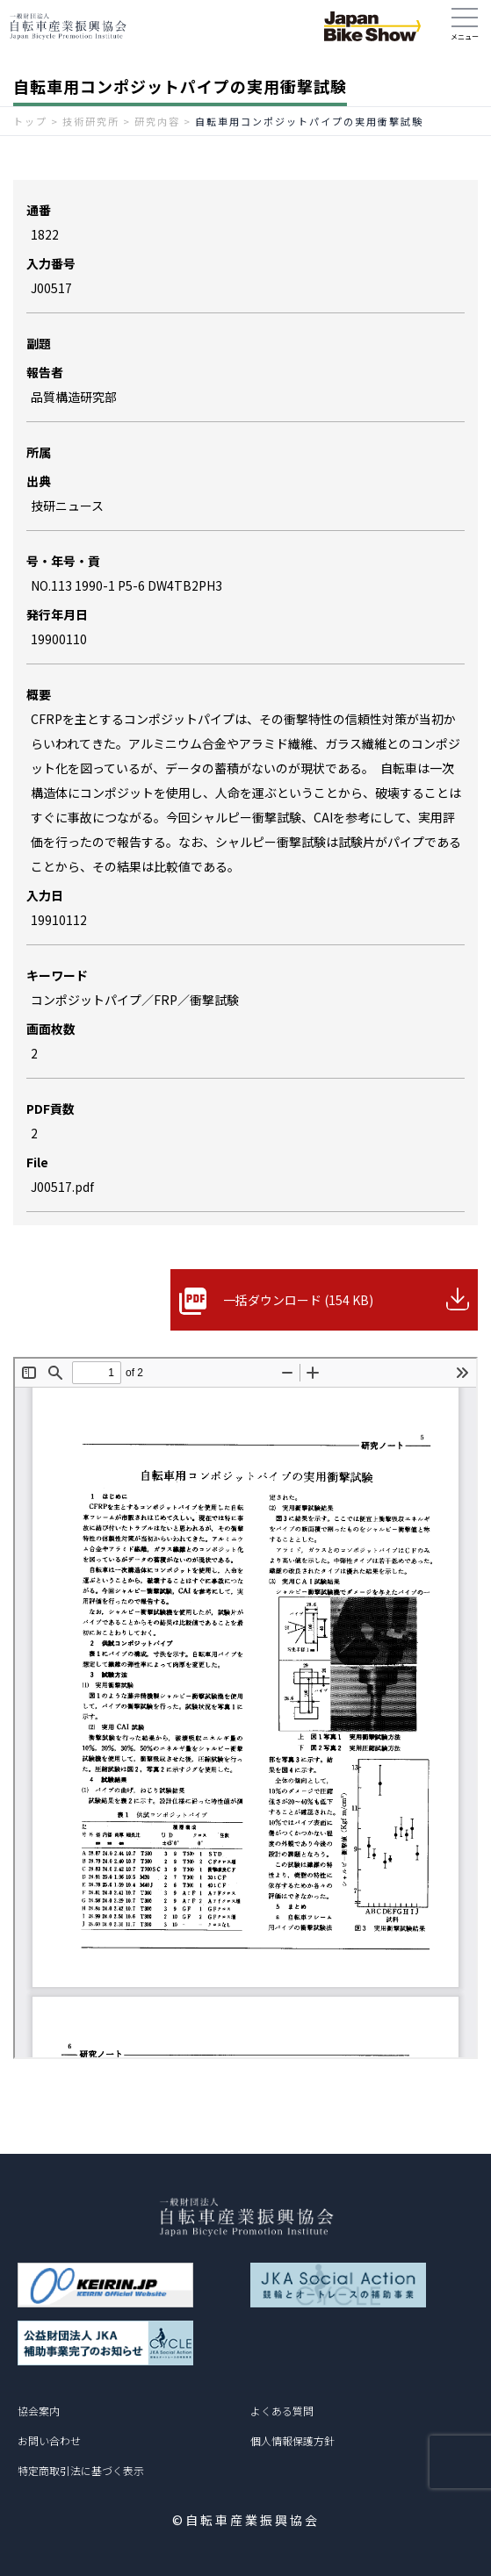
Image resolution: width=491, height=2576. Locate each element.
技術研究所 (90, 121)
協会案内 (39, 2410)
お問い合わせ (49, 2440)
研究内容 (157, 121)
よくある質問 (282, 2410)
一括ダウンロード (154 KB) (298, 1300)
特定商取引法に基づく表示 (81, 2470)
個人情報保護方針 (292, 2440)
